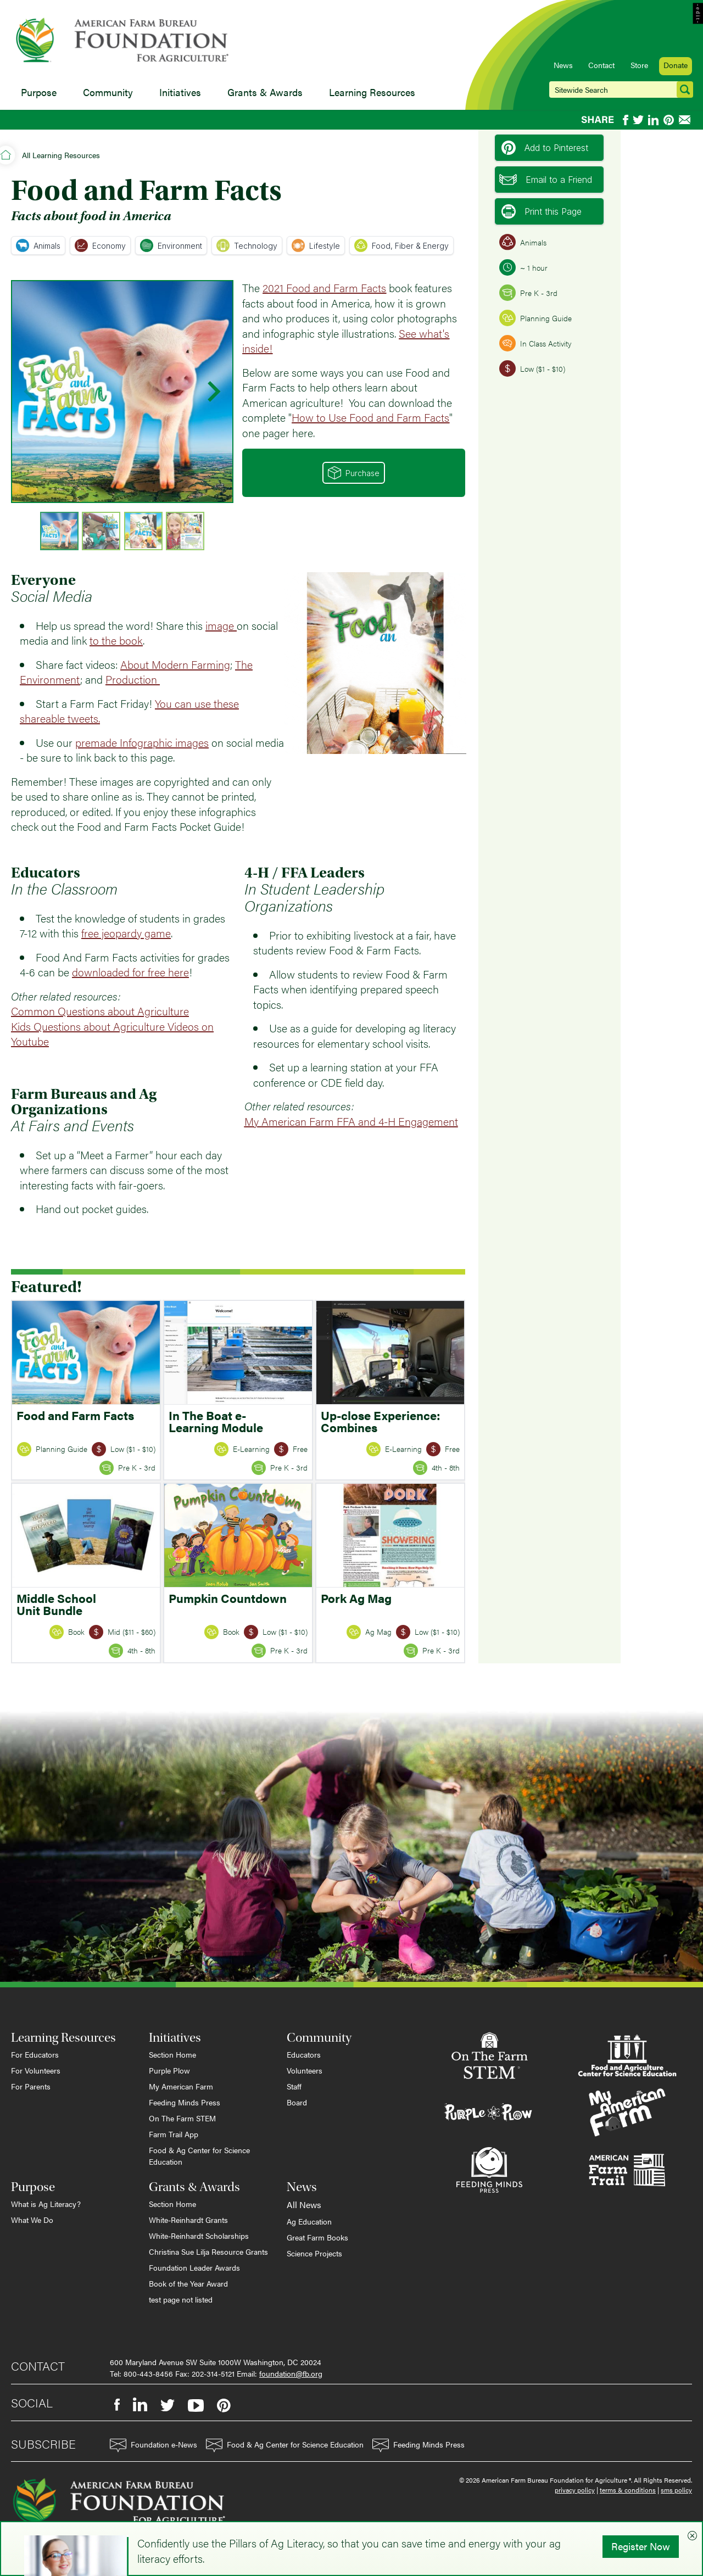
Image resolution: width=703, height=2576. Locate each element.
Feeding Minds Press (184, 2102)
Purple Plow (169, 2070)
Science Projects (314, 2253)
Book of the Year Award (188, 2283)
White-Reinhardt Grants (188, 2219)
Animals (38, 245)
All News (304, 2204)
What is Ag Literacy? (46, 2203)
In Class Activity (535, 343)
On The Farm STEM (182, 2118)
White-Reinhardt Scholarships (199, 2235)
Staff (294, 2086)
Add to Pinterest (544, 148)
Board (297, 2102)
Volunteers (304, 2070)
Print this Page (541, 211)
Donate (675, 64)
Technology (246, 245)
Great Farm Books (317, 2237)
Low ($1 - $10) (532, 368)
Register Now (640, 2546)
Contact (601, 64)
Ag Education (309, 2221)
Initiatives (180, 92)
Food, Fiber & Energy (401, 245)
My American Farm (181, 2086)
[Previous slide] (32, 392)
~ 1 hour (523, 267)
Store (639, 64)
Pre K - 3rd (528, 292)
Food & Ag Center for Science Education (199, 2155)
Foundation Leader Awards (194, 2267)
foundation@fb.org (290, 2373)
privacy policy (575, 2490)
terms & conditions (628, 2490)
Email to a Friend (545, 179)
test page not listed (181, 2299)
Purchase (354, 472)
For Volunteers (35, 2070)
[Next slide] (213, 392)
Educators (304, 2054)
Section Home (172, 2054)
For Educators (35, 2054)
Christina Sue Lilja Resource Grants (208, 2251)
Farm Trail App (173, 2133)
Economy (100, 245)
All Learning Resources (61, 154)
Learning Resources (372, 92)
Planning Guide (535, 318)
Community (108, 92)
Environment (171, 245)
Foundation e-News (153, 2445)
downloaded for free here (130, 972)
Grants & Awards (265, 92)
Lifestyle (316, 245)
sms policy (676, 2490)
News (563, 64)
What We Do (32, 2219)
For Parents (31, 2086)
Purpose (39, 92)
